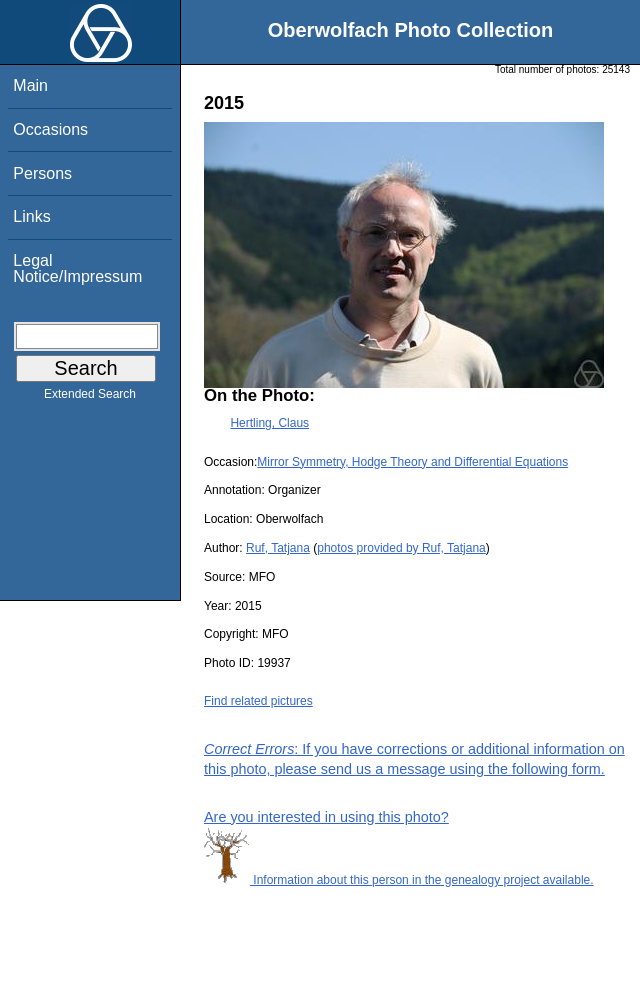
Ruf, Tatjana (278, 548)
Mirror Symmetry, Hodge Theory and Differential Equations (412, 462)
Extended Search (90, 398)
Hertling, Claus (269, 423)
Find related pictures (258, 701)
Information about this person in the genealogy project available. (399, 880)
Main (30, 85)
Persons (42, 173)
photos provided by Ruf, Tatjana (401, 548)
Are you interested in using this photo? (326, 817)
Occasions (50, 129)
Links (31, 216)
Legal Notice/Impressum (77, 268)
